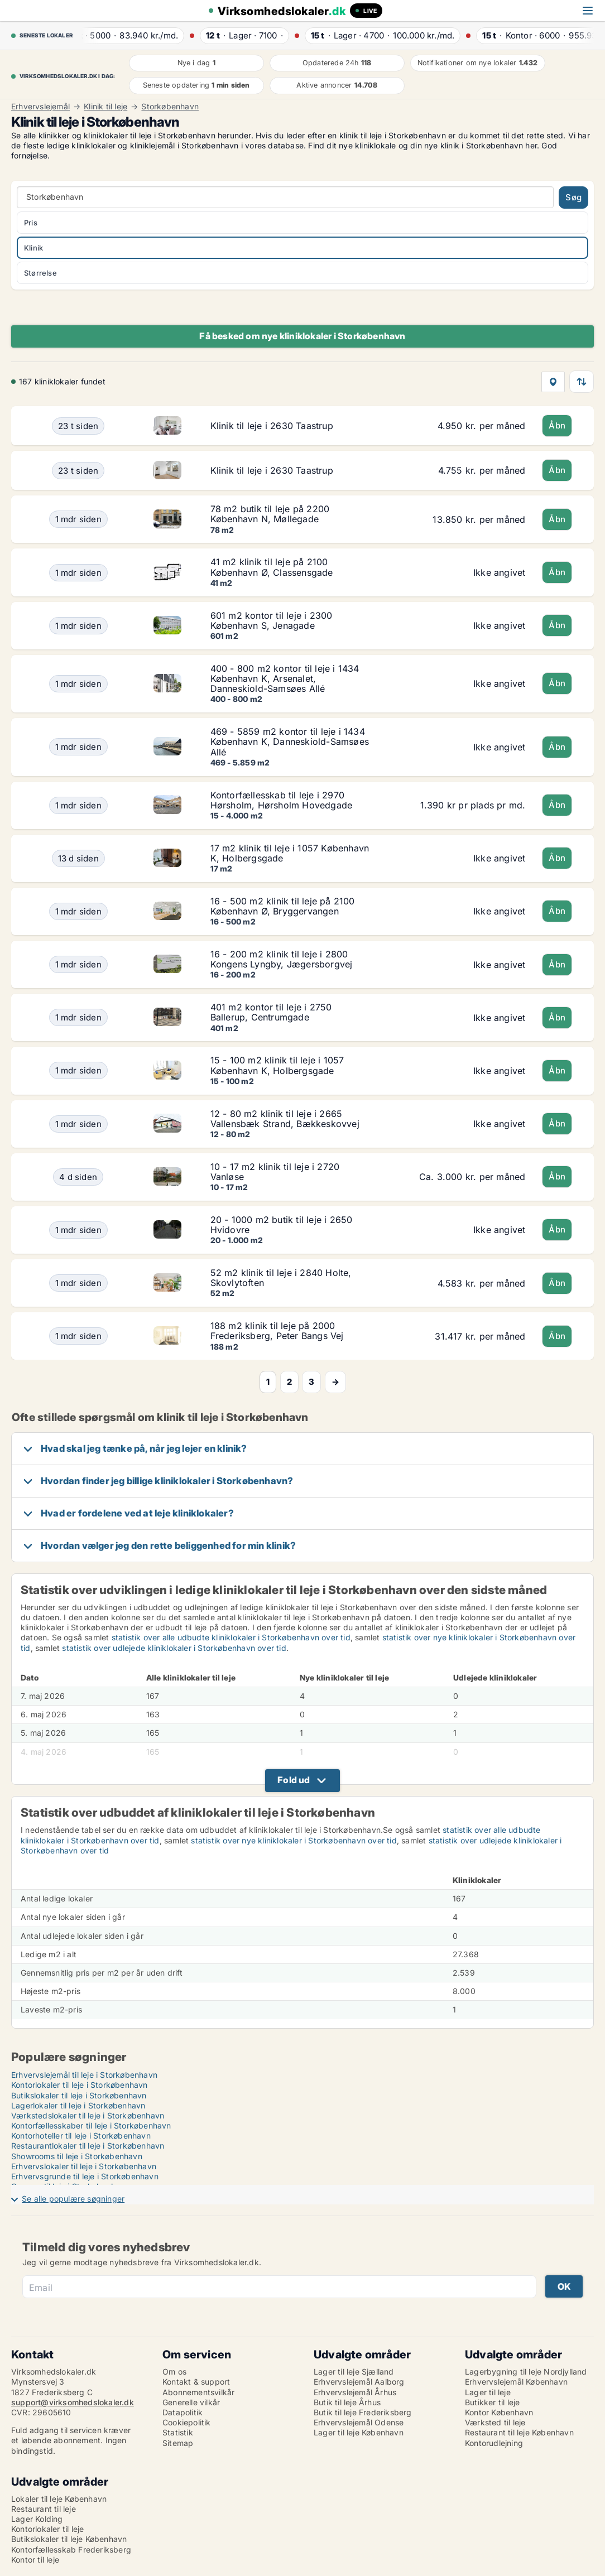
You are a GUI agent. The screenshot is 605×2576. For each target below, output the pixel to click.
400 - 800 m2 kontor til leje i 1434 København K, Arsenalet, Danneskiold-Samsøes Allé (284, 678)
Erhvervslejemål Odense (359, 2422)
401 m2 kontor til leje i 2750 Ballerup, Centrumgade (271, 1012)
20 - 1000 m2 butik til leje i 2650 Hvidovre (281, 1224)
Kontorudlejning (494, 2443)
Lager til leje (488, 2392)
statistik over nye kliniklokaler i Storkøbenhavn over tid (293, 1840)
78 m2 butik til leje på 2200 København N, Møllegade (270, 513)
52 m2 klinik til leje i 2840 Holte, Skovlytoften (281, 1277)
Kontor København (499, 2412)
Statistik (177, 2432)
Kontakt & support (196, 2381)
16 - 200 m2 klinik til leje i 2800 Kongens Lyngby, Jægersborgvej (281, 959)
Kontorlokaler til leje (47, 2529)
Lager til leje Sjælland (354, 2371)
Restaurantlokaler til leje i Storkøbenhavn (87, 2145)
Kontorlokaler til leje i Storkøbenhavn (79, 2084)
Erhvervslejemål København (516, 2381)
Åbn (557, 425)
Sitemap (177, 2443)
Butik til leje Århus (347, 2402)
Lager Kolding (37, 2519)
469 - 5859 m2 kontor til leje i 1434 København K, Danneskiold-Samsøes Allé (289, 741)
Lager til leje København (359, 2432)
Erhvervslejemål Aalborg (359, 2381)
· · (136, 35)
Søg (573, 197)
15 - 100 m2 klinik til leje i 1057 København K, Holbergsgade (277, 1065)
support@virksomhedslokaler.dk (72, 2402)
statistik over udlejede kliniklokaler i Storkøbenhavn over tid (174, 1648)
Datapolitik (182, 2412)
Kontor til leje (35, 2559)
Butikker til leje (492, 2402)
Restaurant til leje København (519, 2432)
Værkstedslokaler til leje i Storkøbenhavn (87, 2115)
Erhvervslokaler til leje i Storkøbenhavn (83, 2166)
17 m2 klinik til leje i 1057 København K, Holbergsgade (289, 853)
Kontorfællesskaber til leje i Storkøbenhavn (91, 2125)
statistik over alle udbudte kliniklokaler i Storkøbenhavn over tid (231, 1637)
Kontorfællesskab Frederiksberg (71, 2549)
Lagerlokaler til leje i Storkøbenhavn (78, 2105)
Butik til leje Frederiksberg (363, 2412)
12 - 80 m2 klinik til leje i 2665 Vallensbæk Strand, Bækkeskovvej (284, 1118)
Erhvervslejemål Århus (355, 2392)
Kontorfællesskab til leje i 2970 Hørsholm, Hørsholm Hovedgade (281, 800)
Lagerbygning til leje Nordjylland (526, 2371)
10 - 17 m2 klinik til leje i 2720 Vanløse (275, 1171)
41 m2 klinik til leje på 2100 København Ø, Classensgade (271, 566)
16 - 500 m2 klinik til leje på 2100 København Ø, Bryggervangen (282, 906)
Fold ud (293, 1779)
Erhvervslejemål (40, 106)
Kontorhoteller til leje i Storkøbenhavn (81, 2135)
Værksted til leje (495, 2422)
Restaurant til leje (43, 2509)
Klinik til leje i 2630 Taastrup (271, 425)
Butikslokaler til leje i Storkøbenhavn (79, 2095)
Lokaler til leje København (59, 2498)
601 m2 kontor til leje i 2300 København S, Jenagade (271, 620)
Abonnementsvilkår (198, 2392)
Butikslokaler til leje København (69, 2539)
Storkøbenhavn (170, 106)
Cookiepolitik (186, 2422)
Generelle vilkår (191, 2402)
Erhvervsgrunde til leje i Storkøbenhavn (85, 2176)
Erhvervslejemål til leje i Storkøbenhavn (84, 2074)
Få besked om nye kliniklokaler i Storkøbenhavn (302, 335)
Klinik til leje (105, 106)
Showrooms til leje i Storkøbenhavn (76, 2156)
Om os (174, 2371)
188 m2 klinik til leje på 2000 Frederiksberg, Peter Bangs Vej (277, 1330)
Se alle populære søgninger (73, 2198)
